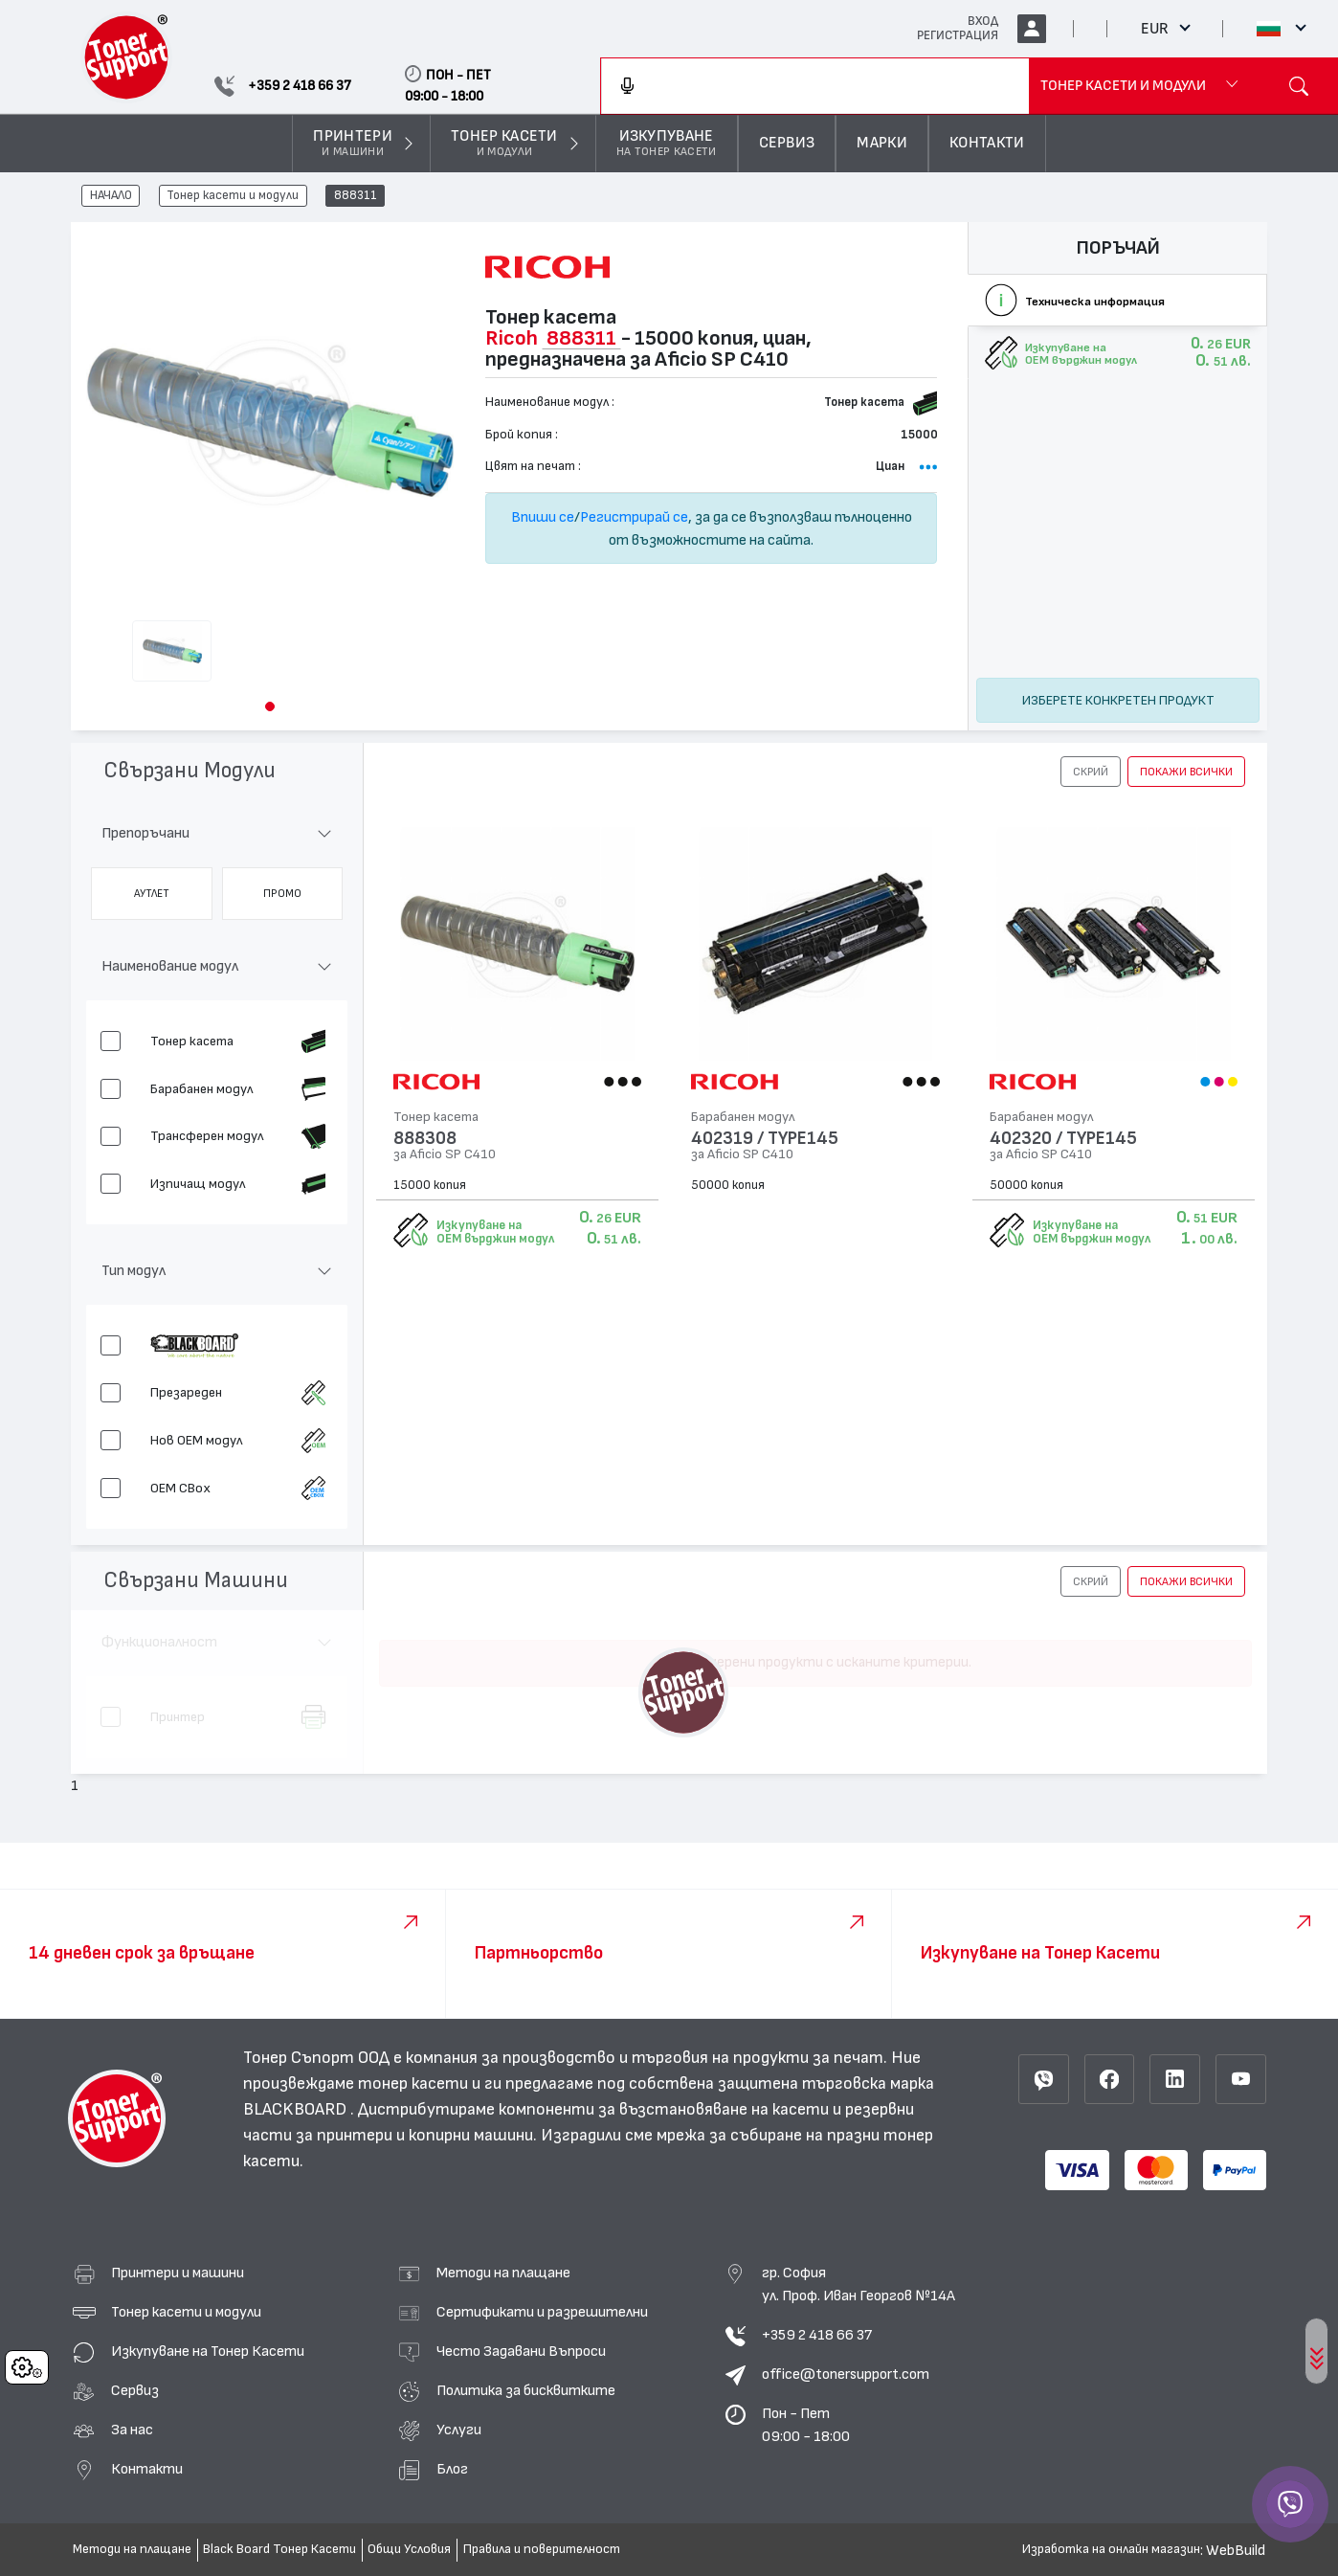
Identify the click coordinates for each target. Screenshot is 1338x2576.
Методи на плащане (503, 2272)
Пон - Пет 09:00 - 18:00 (806, 2425)
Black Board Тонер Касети (279, 2549)
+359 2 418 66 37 (817, 2334)
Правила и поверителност (541, 2549)
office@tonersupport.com (845, 2374)
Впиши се (542, 517)
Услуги (458, 2429)
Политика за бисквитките (525, 2390)
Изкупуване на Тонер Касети (207, 2351)
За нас (132, 2429)
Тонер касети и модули (233, 196)
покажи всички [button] (1186, 771)
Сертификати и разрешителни (542, 2311)
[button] (270, 706)
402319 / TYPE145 (764, 1139)
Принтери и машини (177, 2272)
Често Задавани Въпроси (521, 2351)
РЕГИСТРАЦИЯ (957, 35)
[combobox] (815, 86)
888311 (355, 196)
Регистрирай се (634, 517)
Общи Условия (409, 2549)
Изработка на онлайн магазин (1111, 2549)
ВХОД (983, 21)
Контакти (147, 2468)
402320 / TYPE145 (1063, 1139)
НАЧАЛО (111, 196)
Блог (452, 2468)
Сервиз (135, 2390)
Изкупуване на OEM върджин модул (495, 1232)
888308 (425, 1139)
